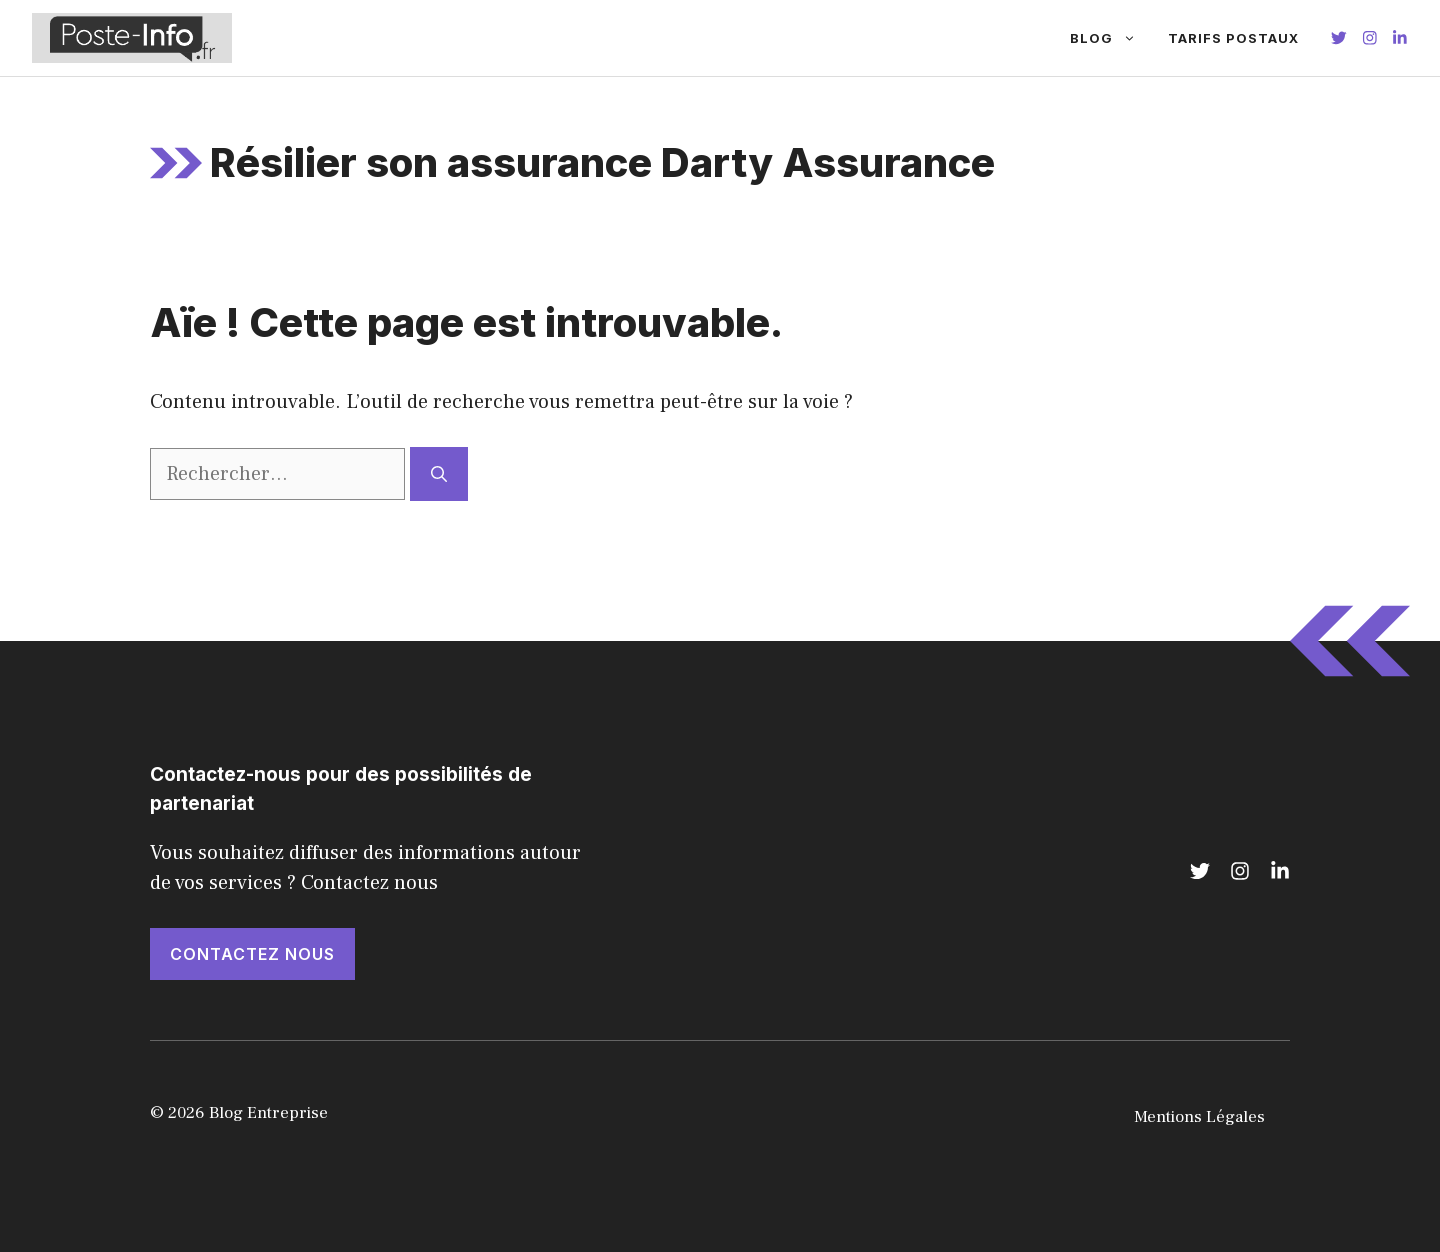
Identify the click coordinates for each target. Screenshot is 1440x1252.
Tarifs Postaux (1233, 38)
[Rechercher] (439, 474)
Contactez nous (252, 954)
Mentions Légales (1199, 1117)
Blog (1111, 38)
